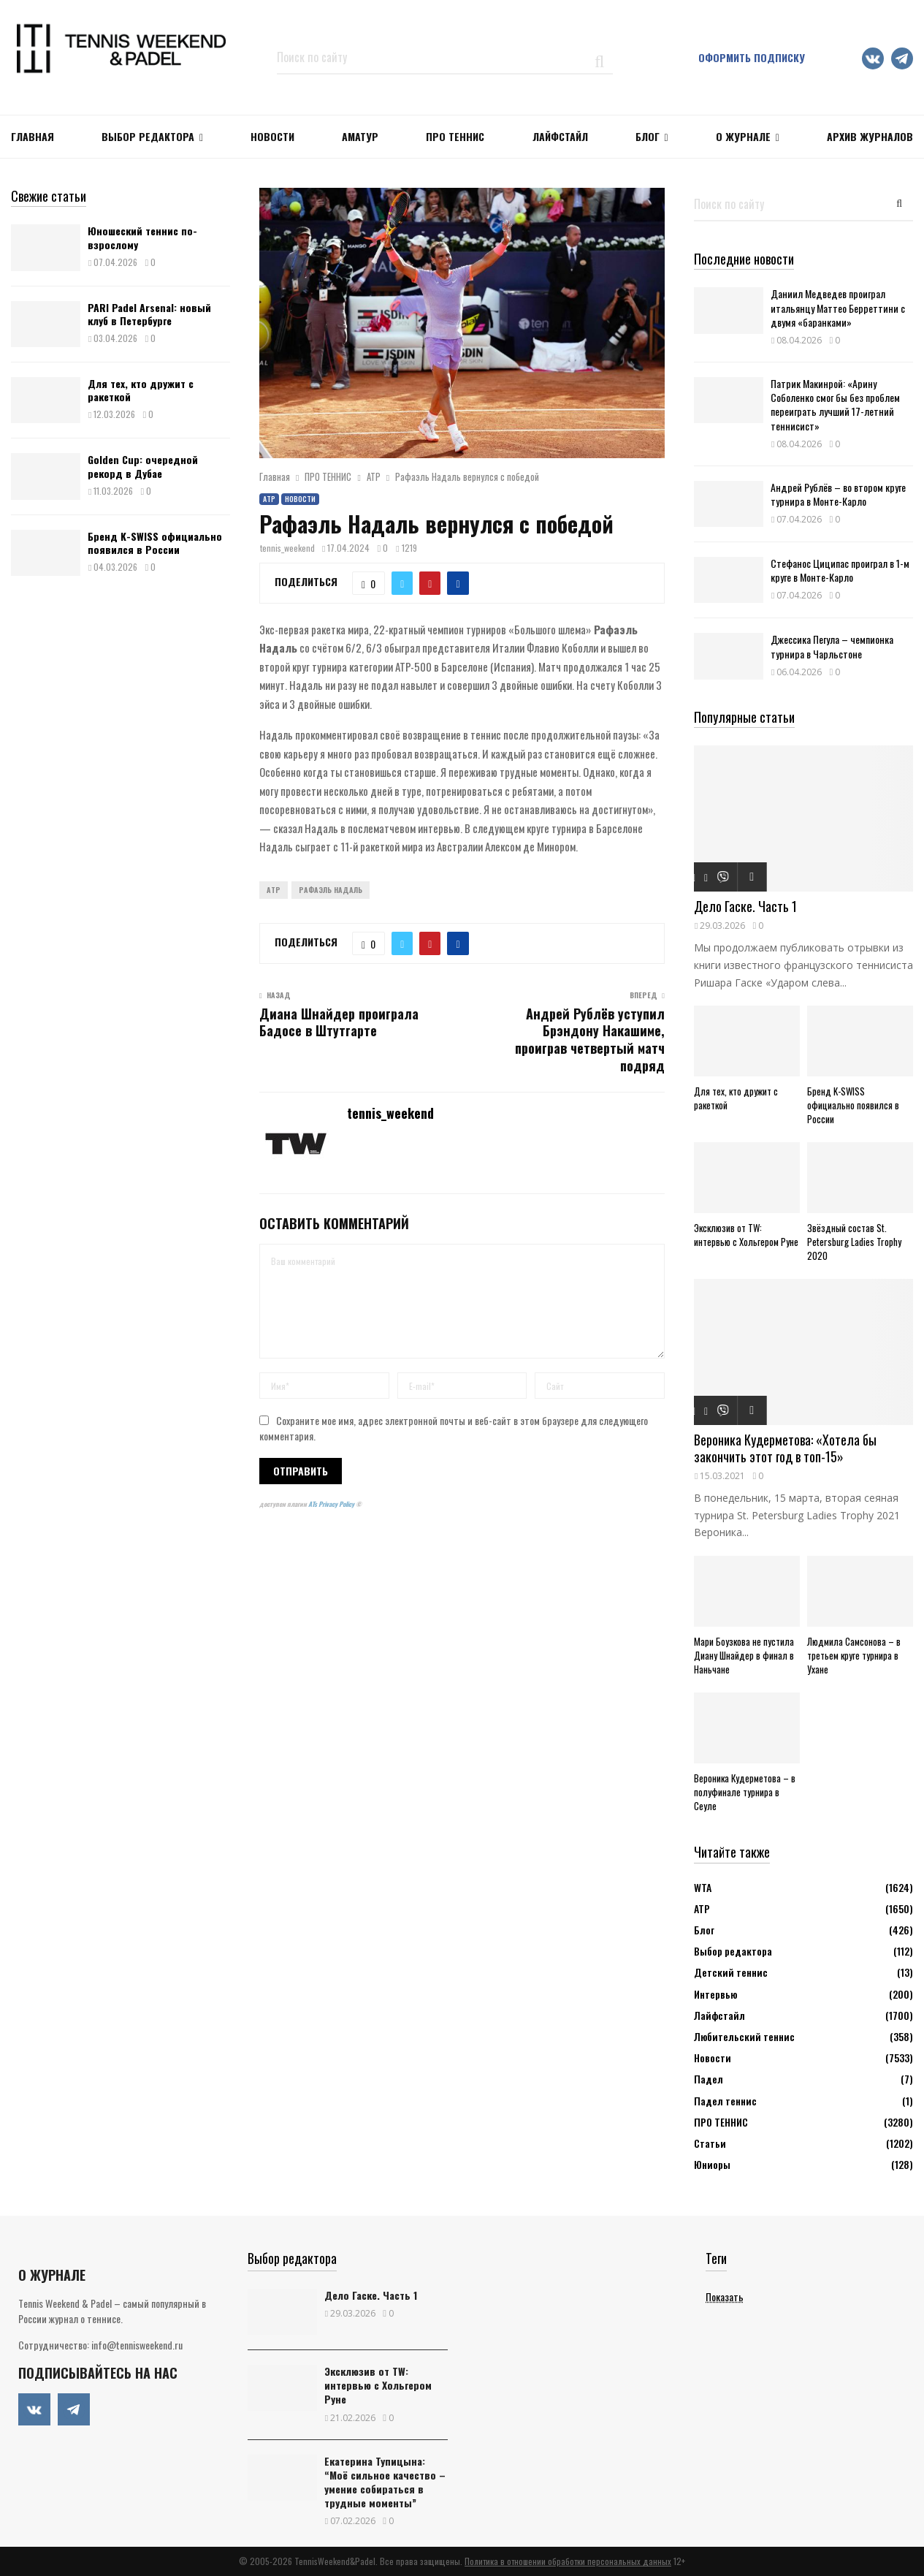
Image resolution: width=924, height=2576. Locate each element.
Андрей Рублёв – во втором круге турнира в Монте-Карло (838, 494)
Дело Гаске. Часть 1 (745, 906)
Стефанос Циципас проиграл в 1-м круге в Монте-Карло (840, 570)
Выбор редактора (148, 136)
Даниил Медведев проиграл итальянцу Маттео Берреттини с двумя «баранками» (838, 307)
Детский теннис (731, 1972)
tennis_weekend (287, 548)
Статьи (710, 2143)
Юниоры (712, 2164)
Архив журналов (870, 136)
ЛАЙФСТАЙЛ (560, 136)
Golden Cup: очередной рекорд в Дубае (143, 466)
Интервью (715, 1994)
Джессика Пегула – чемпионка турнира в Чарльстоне (832, 646)
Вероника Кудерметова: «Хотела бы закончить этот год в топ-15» (785, 1448)
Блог (647, 136)
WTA (702, 1887)
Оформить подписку (751, 57)
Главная (32, 136)
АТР (269, 498)
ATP (273, 889)
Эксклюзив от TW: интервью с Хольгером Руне (746, 1234)
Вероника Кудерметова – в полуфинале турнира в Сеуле (744, 1792)
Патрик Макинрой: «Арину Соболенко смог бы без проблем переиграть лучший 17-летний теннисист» (835, 404)
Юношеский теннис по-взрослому (142, 237)
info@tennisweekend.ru (137, 2344)
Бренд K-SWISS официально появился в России (155, 542)
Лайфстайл (719, 2015)
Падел (708, 2078)
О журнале (743, 136)
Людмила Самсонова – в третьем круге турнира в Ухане (854, 1655)
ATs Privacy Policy (332, 1504)
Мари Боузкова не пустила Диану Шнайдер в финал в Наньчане (744, 1655)
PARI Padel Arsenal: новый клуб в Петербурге (149, 314)
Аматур (360, 136)
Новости (300, 498)
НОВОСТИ (272, 136)
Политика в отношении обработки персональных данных (568, 2561)
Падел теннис (725, 2100)
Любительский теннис (744, 2036)
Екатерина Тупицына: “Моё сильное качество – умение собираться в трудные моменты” (385, 2482)
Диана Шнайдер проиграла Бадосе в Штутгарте (339, 1022)
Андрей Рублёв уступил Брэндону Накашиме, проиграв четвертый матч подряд (590, 1040)
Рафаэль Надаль (330, 889)
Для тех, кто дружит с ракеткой (141, 390)
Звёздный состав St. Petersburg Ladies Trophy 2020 (854, 1241)
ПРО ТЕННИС (455, 136)
